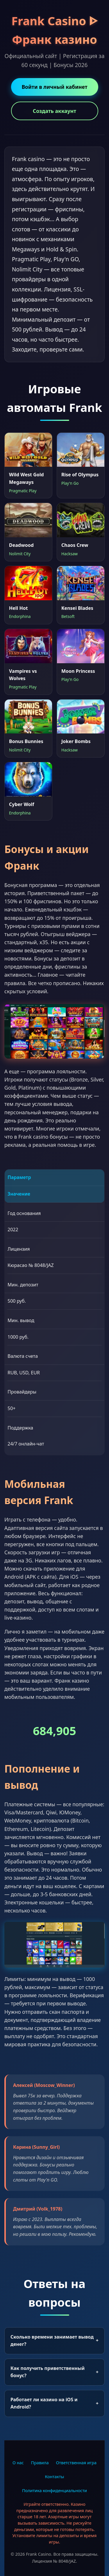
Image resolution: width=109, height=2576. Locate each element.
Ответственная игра (76, 2462)
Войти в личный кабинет (54, 86)
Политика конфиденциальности (54, 2490)
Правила (40, 2462)
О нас (18, 2462)
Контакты (54, 2476)
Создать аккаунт (54, 110)
